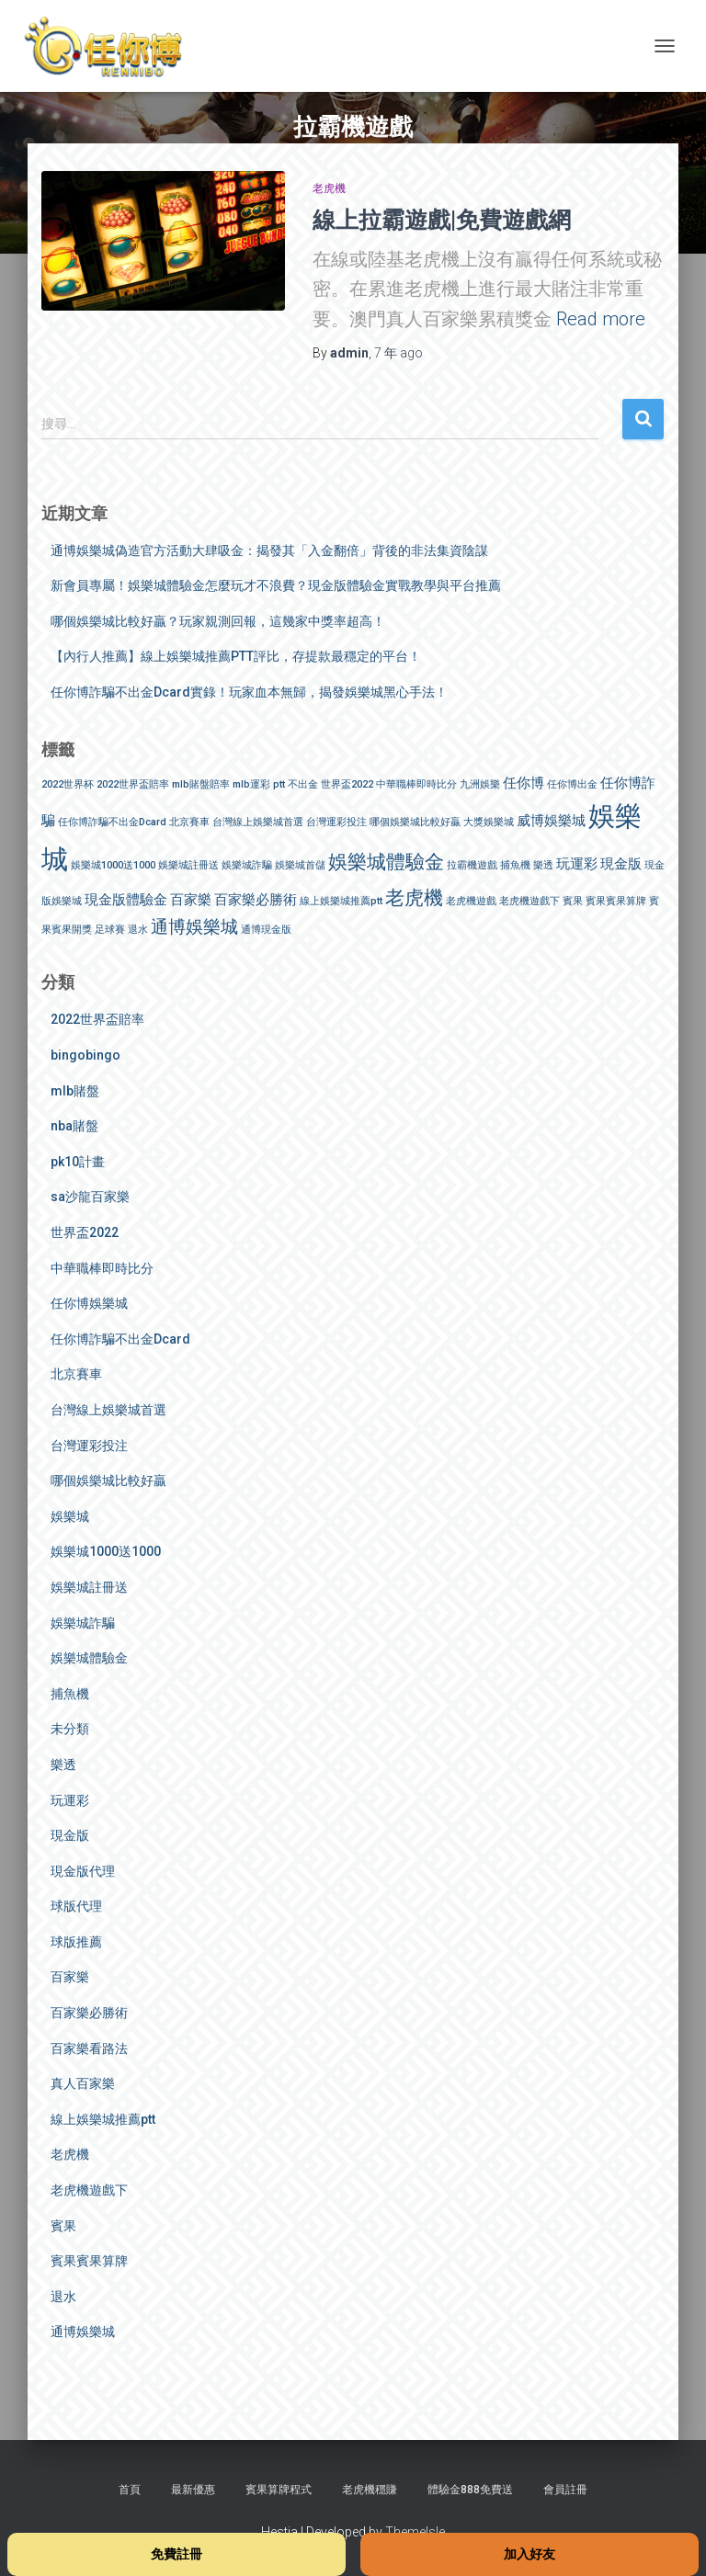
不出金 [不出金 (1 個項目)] (303, 784)
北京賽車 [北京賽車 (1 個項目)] (189, 822)
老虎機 (329, 188)
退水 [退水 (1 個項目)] (138, 930)
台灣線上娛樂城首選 (108, 1409)
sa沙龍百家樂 (90, 1196)
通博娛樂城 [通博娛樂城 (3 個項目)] (194, 927)
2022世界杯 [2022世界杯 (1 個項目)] (67, 784)
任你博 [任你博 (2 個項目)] (523, 783)
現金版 (70, 1835)
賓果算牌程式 (278, 2489)
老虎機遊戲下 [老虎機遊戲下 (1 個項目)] (529, 901)
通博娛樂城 (83, 2331)
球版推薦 (76, 1942)
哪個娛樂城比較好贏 (108, 1480)
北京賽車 (76, 1374)
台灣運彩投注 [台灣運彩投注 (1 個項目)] (336, 822)
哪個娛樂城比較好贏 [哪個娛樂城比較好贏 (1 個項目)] (415, 822)
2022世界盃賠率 (97, 1019)
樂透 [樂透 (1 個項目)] (543, 865)
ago (398, 353)
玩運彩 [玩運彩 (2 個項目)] (577, 864)
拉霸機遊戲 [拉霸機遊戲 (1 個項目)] (472, 865)
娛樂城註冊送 (89, 1587)
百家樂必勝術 (89, 2012)
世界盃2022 (85, 1232)
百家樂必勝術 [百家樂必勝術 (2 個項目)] (255, 899)
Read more (600, 319)
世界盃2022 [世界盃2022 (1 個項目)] (347, 784)
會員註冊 (565, 2489)
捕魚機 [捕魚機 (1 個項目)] (515, 865)
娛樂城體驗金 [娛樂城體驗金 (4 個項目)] (386, 861)
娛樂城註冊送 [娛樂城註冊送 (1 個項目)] (188, 865)
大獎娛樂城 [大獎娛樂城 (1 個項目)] (488, 822)
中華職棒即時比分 (102, 1268)
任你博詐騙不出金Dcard (120, 1339)
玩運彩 (70, 1800)
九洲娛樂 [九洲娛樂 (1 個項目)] (480, 784)
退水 (63, 2296)
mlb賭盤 (75, 1091)
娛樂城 (70, 1516)
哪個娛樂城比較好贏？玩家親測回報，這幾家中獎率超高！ (218, 621)
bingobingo (85, 1055)
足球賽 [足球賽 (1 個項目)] (110, 930)
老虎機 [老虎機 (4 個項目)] (414, 897)
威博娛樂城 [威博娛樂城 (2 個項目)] (551, 820)
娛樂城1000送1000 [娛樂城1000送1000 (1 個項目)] (113, 865)
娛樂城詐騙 (83, 1623)
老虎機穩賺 (369, 2489)
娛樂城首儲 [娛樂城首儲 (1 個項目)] (300, 865)
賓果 (63, 2226)
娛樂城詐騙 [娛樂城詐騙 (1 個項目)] (247, 865)
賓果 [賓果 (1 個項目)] (573, 901)
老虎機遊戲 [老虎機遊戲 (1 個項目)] (471, 901)
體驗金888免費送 (470, 2489)
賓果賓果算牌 (89, 2260)
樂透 (63, 1764)
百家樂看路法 (89, 2048)
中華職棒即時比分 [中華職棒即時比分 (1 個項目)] (416, 784)
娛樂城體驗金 (89, 1658)
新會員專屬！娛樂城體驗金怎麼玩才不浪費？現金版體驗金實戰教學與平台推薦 (276, 585)
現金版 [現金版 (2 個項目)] (621, 864)
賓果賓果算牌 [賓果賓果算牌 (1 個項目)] (616, 901)
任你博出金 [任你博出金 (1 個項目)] (572, 784)
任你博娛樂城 (89, 1303)
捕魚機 (70, 1693)
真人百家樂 (83, 2083)
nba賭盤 (74, 1125)
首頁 (130, 2489)
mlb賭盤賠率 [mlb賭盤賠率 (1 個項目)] (201, 784)
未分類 (70, 1728)
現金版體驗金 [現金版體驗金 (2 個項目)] (126, 899)
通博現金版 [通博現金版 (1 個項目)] (266, 930)
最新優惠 (193, 2489)
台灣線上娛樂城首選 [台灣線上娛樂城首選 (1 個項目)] (257, 822)
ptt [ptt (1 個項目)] (279, 784)
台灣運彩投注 (89, 1445)
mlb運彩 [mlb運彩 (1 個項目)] (251, 784)
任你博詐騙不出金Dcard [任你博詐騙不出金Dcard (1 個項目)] (112, 822)
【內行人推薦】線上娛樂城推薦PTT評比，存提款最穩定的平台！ (236, 656)
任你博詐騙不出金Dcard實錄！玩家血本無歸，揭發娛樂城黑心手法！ (249, 692)
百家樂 (70, 1976)
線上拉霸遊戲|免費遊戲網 (442, 219)
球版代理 (76, 1906)
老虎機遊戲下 (89, 2190)
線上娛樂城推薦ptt (103, 2119)
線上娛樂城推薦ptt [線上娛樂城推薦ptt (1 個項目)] (341, 901)
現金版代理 (83, 1871)
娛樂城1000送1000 (106, 1551)
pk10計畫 (78, 1161)
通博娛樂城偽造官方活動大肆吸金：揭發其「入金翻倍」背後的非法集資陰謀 (269, 550)
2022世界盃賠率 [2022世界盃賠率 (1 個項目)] (133, 784)
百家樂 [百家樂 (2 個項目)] (190, 899)
